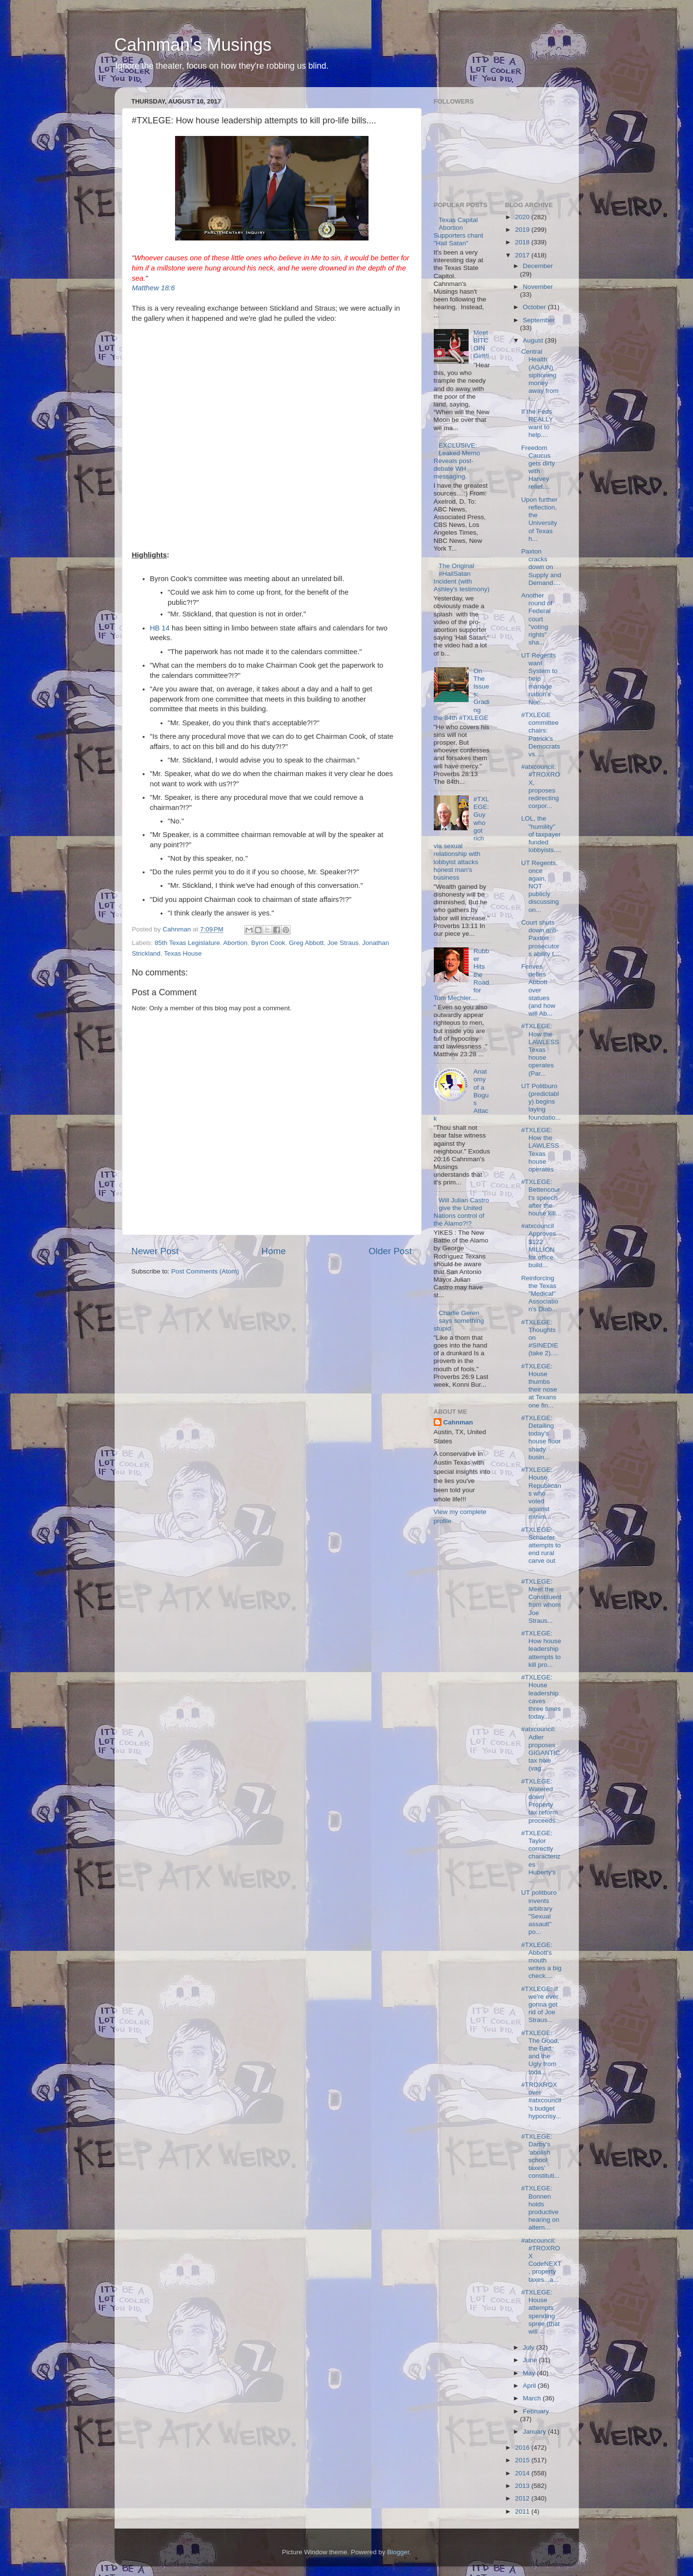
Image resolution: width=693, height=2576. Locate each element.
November (538, 286)
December (538, 266)
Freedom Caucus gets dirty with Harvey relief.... (538, 467)
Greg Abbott (306, 942)
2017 (523, 255)
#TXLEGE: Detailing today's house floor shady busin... (541, 1437)
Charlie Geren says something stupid (459, 1320)
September (539, 320)
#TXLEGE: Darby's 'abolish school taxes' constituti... (540, 2156)
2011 (523, 2511)
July (529, 2347)
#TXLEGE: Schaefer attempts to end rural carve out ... (541, 1549)
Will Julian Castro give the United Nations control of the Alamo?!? (461, 1212)
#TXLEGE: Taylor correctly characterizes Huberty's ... (540, 1856)
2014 (523, 2473)
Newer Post (155, 1251)
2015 (523, 2460)
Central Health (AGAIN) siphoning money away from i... (540, 375)
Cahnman (458, 1422)
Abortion (235, 942)
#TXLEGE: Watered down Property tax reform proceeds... (541, 1801)
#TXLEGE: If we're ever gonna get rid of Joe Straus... (540, 2004)
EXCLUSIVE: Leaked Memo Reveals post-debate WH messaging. (457, 461)
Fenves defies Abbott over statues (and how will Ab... (538, 990)
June (531, 2360)
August (534, 340)
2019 (523, 229)
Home (274, 1251)
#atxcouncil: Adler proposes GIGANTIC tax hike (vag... (540, 1748)
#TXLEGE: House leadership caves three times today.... (541, 1697)
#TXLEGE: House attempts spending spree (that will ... (540, 2312)
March (533, 2398)
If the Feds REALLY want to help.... (537, 423)
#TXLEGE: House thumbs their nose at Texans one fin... (539, 1386)
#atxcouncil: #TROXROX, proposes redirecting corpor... (540, 786)
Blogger (398, 2552)
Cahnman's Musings (193, 45)
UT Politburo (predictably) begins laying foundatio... (541, 1101)
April (530, 2385)
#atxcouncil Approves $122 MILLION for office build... (538, 1245)
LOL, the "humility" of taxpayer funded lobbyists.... (541, 834)
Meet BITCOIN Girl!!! (481, 344)
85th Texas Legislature (187, 942)
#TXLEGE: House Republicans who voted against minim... (541, 1493)
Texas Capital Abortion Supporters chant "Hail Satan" (459, 231)
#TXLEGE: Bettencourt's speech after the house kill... (541, 1197)
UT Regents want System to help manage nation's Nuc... (539, 679)
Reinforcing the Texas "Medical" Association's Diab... (540, 1293)
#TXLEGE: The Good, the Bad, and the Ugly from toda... (540, 2052)
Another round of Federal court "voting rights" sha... (537, 619)
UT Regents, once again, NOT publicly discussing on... (540, 886)
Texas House (183, 953)
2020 (523, 217)
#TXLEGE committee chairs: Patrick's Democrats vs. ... (540, 734)
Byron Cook (268, 942)
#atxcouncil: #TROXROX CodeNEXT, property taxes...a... (541, 2260)
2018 (523, 242)
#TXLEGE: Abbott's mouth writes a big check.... (541, 1960)
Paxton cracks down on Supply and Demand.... (541, 567)
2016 (523, 2447)
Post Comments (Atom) (205, 1271)
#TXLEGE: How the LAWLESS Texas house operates (540, 1149)
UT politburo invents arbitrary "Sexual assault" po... (539, 1912)
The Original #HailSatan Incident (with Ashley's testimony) (462, 577)
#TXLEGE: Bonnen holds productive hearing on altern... (540, 2208)
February (536, 2411)
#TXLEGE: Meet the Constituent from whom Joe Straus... (541, 1601)
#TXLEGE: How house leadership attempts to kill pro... (541, 1649)
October (535, 307)
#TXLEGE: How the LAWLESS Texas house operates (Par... (540, 1049)
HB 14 (160, 628)
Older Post (390, 1251)
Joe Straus (343, 942)
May (530, 2373)
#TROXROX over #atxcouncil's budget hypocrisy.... (541, 2104)
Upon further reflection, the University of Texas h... (539, 519)
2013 (523, 2485)
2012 (523, 2498)
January (535, 2431)
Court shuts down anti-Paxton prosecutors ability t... (540, 938)
